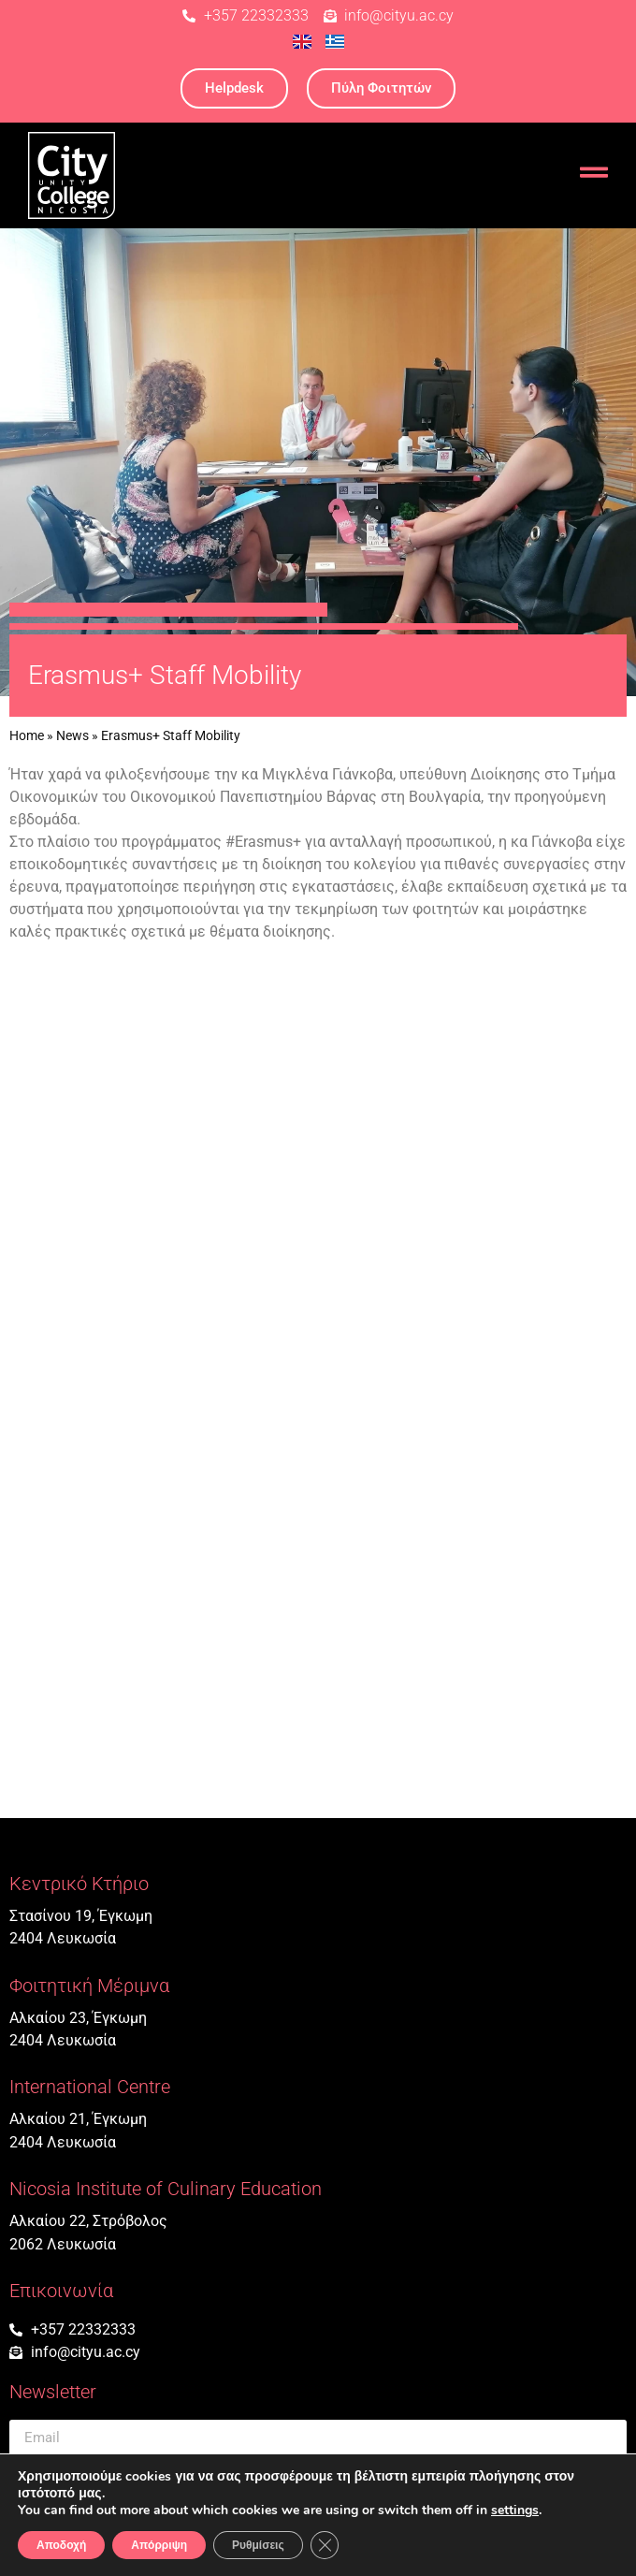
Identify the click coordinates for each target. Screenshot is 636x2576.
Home (26, 735)
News (72, 735)
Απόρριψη (159, 2545)
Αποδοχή (61, 2545)
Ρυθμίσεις (258, 2545)
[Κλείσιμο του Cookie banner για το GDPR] (325, 2545)
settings (515, 2510)
